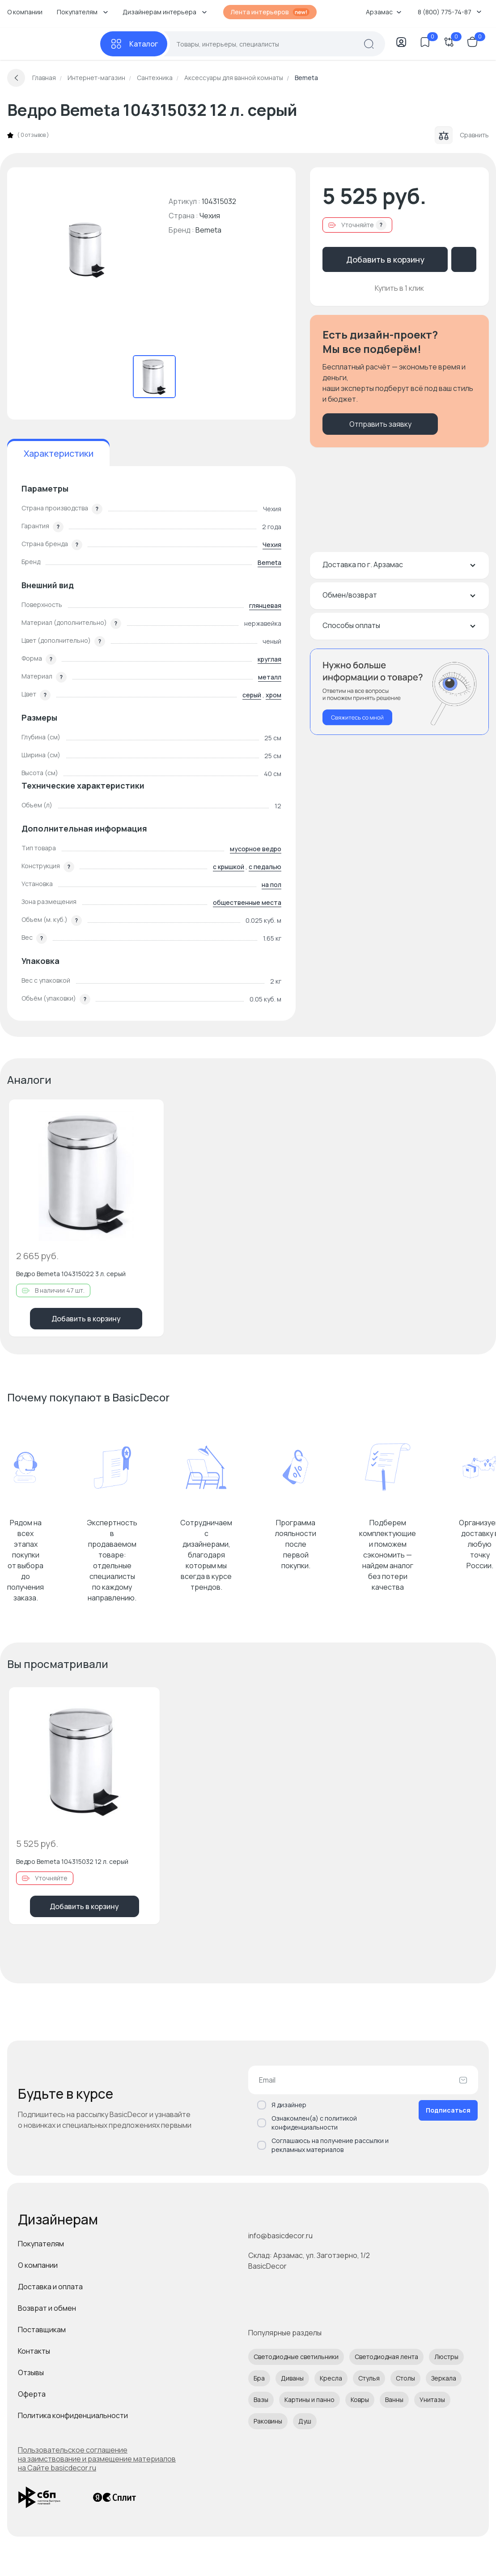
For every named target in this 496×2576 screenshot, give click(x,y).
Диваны (292, 2378)
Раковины (268, 2421)
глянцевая (265, 605)
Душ (304, 2421)
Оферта (32, 2394)
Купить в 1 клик (399, 288)
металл (269, 677)
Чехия (272, 544)
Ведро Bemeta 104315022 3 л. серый (71, 1273)
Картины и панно (309, 2399)
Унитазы (432, 2399)
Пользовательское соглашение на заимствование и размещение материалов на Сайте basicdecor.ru (97, 2458)
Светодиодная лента (386, 2356)
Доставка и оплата (50, 2287)
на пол (271, 884)
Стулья (369, 2378)
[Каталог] (133, 43)
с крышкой (228, 866)
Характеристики (58, 453)
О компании (24, 12)
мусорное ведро (255, 849)
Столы (405, 2378)
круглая (269, 659)
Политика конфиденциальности (73, 2415)
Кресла (331, 2378)
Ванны (394, 2399)
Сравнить (462, 135)
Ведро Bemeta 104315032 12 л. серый (72, 1861)
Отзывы (31, 2372)
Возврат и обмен (47, 2308)
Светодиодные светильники (296, 2356)
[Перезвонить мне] (399, 692)
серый (251, 695)
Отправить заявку (380, 424)
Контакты (34, 2351)
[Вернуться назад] (16, 78)
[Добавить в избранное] (149, 1114)
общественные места (247, 902)
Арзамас (384, 12)
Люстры (446, 2356)
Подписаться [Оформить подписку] (448, 2110)
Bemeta (208, 230)
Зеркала (443, 2378)
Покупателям (41, 2244)
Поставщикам (42, 2329)
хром (273, 695)
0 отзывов (33, 135)
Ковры (360, 2399)
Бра (259, 2378)
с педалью (265, 866)
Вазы (261, 2399)
